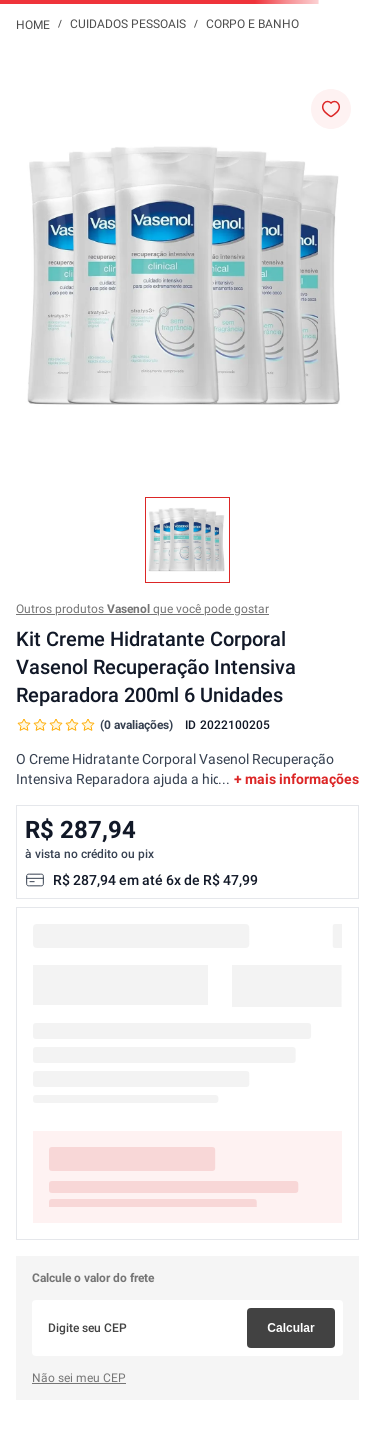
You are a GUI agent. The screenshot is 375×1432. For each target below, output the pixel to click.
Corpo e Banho (252, 24)
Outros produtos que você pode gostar (142, 609)
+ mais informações (296, 779)
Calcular (290, 1328)
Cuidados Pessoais (128, 24)
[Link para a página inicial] (33, 24)
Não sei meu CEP (79, 1378)
